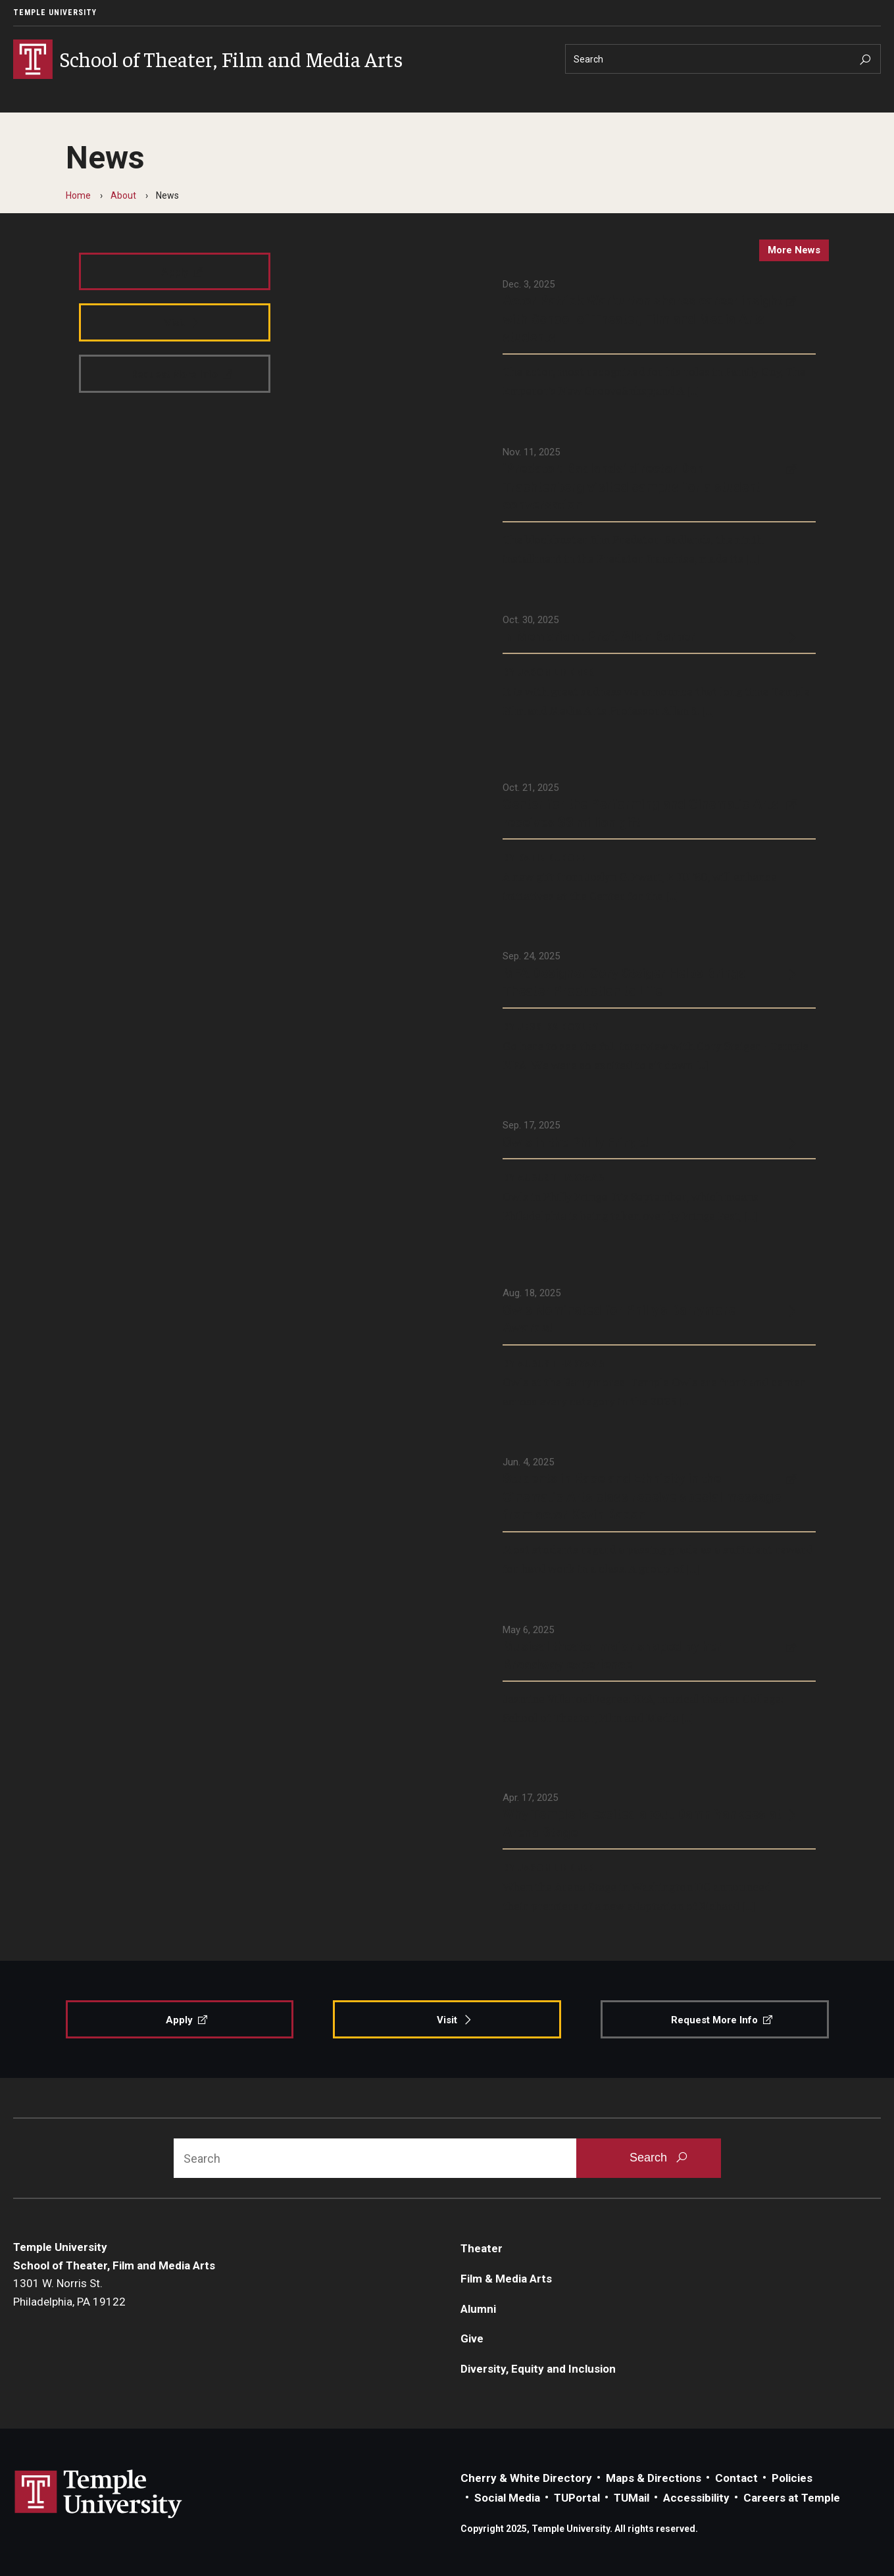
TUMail (631, 2497)
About (123, 195)
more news (794, 250)
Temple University (55, 12)
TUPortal (577, 2497)
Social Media (507, 2497)
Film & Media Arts (506, 2278)
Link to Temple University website (98, 2494)
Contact (736, 2478)
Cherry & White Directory (526, 2478)
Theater (481, 2248)
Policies (792, 2478)
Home (78, 195)
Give (472, 2338)
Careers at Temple (791, 2497)
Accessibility (696, 2497)
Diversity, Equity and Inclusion (538, 2368)
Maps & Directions (653, 2478)
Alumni (478, 2308)
